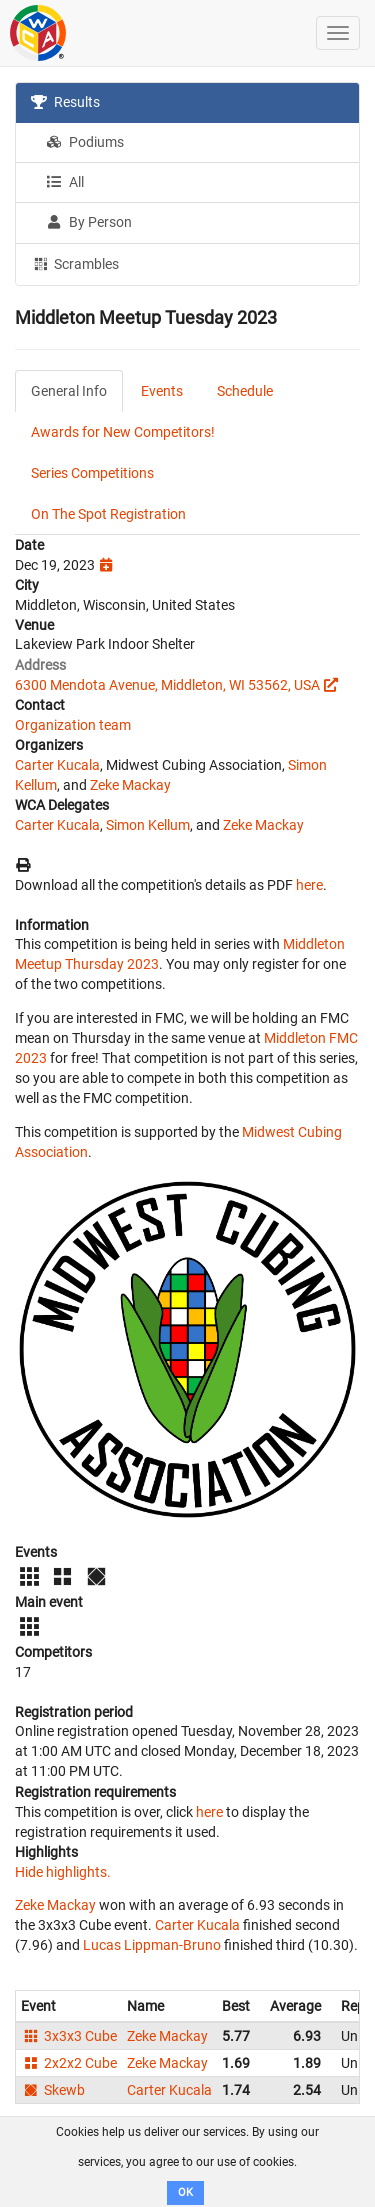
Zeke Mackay (130, 785)
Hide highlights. (63, 1872)
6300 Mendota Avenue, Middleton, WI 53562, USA (167, 685)
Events (162, 391)
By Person (89, 222)
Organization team (73, 725)
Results (65, 102)
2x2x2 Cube (69, 2063)
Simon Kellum (148, 825)
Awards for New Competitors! (123, 432)
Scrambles (75, 263)
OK (185, 2192)
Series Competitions (92, 473)
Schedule (245, 391)
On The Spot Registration (108, 514)
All (65, 182)
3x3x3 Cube (69, 2036)
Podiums (85, 142)
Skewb (53, 2090)
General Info (69, 391)
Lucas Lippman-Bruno (152, 1945)
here (309, 885)
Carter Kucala (57, 765)
